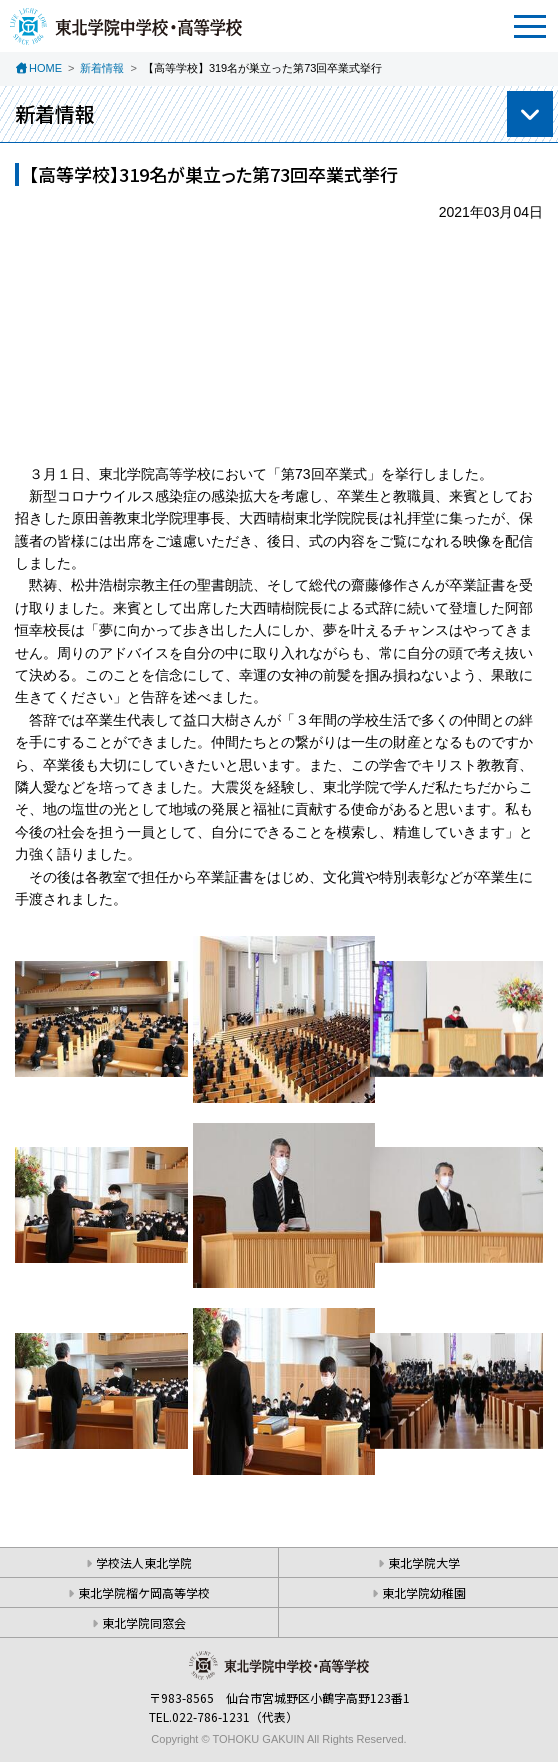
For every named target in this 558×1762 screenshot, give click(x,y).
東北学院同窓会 (144, 1622)
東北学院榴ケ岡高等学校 (144, 1592)
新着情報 (102, 68)
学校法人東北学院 (144, 1562)
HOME (45, 68)
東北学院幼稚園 (424, 1592)
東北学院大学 (424, 1562)
